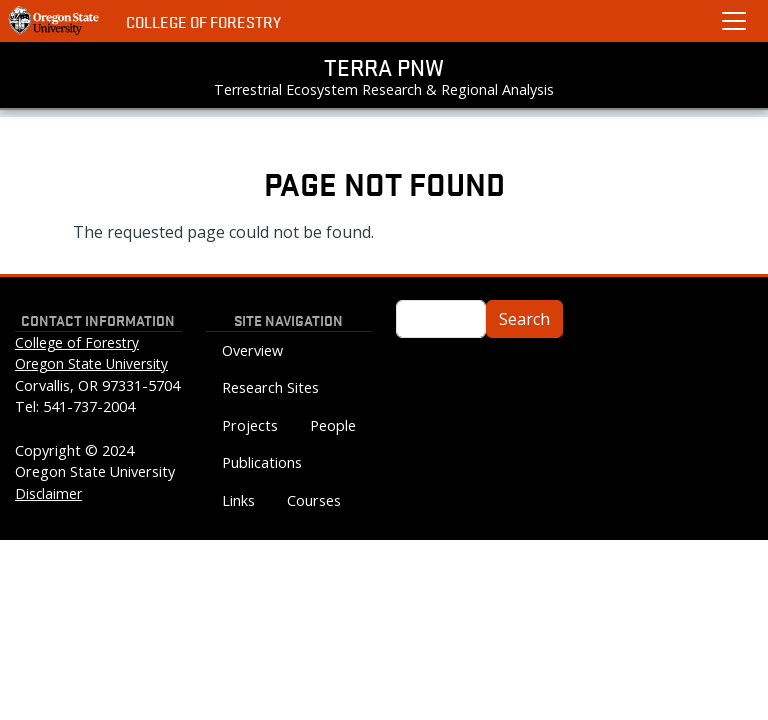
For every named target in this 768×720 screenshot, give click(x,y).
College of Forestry (203, 21)
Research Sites (270, 387)
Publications (262, 462)
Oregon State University (91, 363)
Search (524, 319)
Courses (314, 500)
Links (238, 500)
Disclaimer (48, 493)
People (333, 425)
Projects (250, 425)
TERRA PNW (384, 67)
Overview (252, 350)
